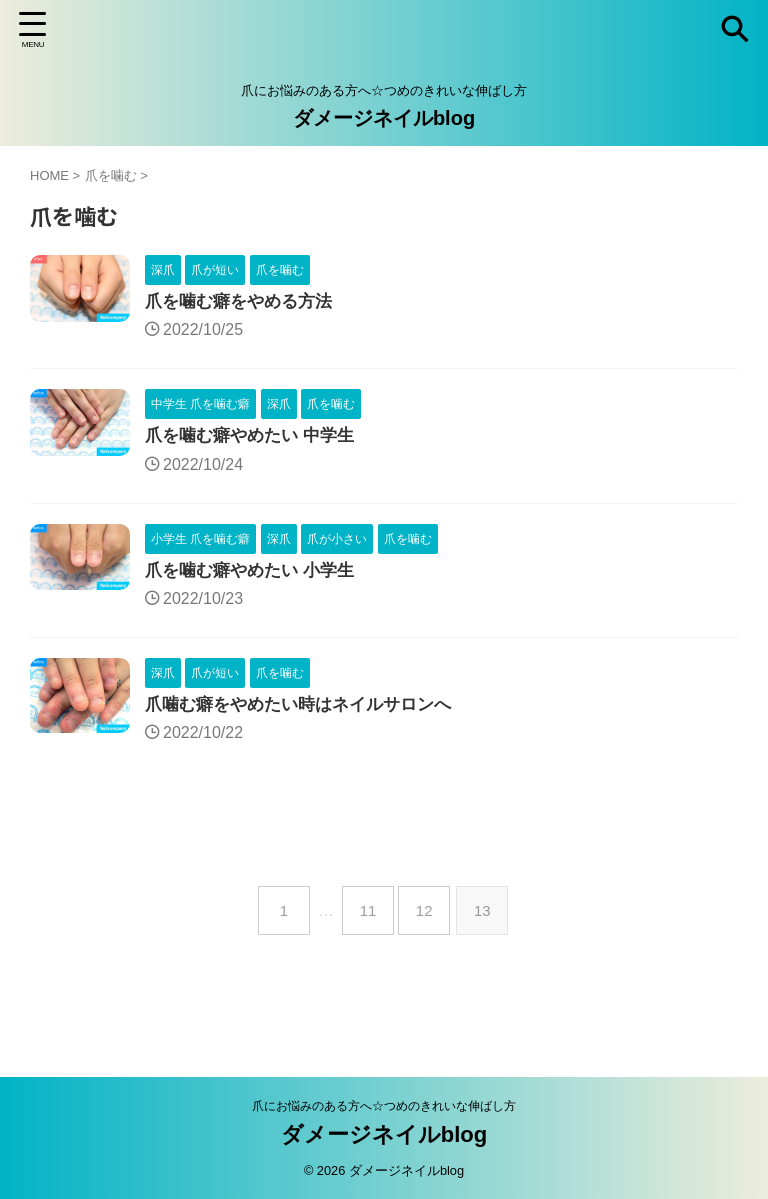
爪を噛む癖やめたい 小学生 (255, 575)
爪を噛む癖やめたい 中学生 (255, 439)
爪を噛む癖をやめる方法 (244, 303)
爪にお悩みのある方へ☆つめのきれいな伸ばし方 (384, 1105)
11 (368, 917)
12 (428, 917)
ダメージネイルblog (384, 118)
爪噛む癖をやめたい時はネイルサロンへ (307, 711)
